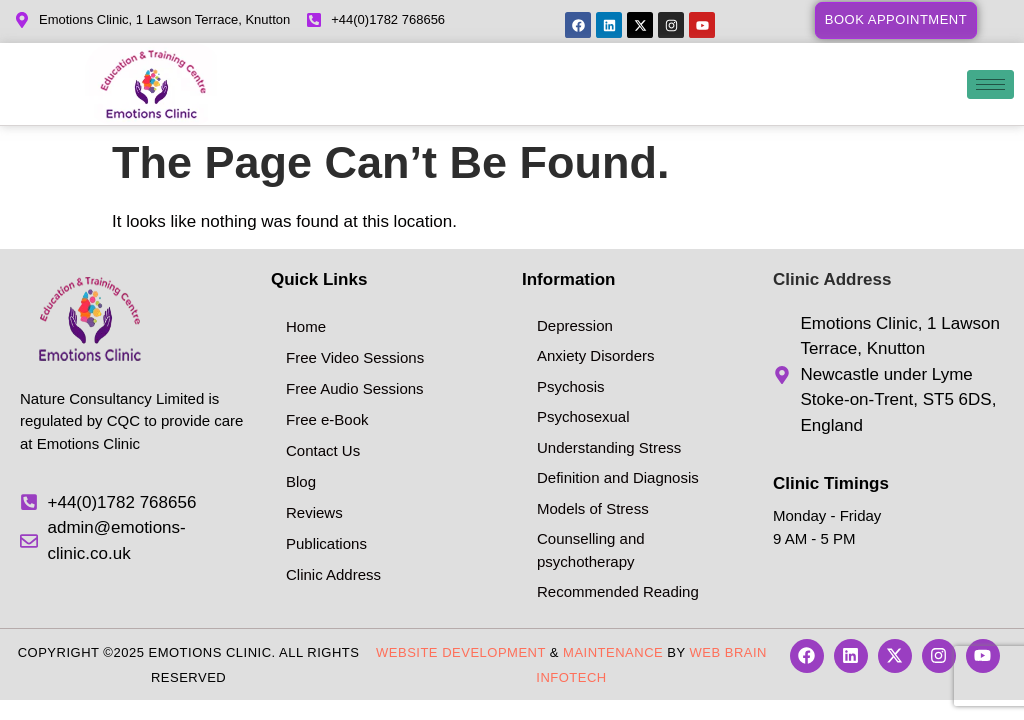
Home (306, 326)
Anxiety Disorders (596, 355)
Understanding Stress (609, 447)
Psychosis (571, 386)
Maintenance (613, 652)
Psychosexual (583, 416)
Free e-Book (327, 419)
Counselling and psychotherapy (591, 550)
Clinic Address (333, 574)
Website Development (461, 652)
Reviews (314, 512)
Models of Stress (593, 508)
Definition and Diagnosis (618, 477)
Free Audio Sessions (355, 388)
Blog (301, 481)
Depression (575, 325)
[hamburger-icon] (990, 84)
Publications (326, 543)
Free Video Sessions (355, 357)
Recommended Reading (618, 591)
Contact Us (323, 450)
